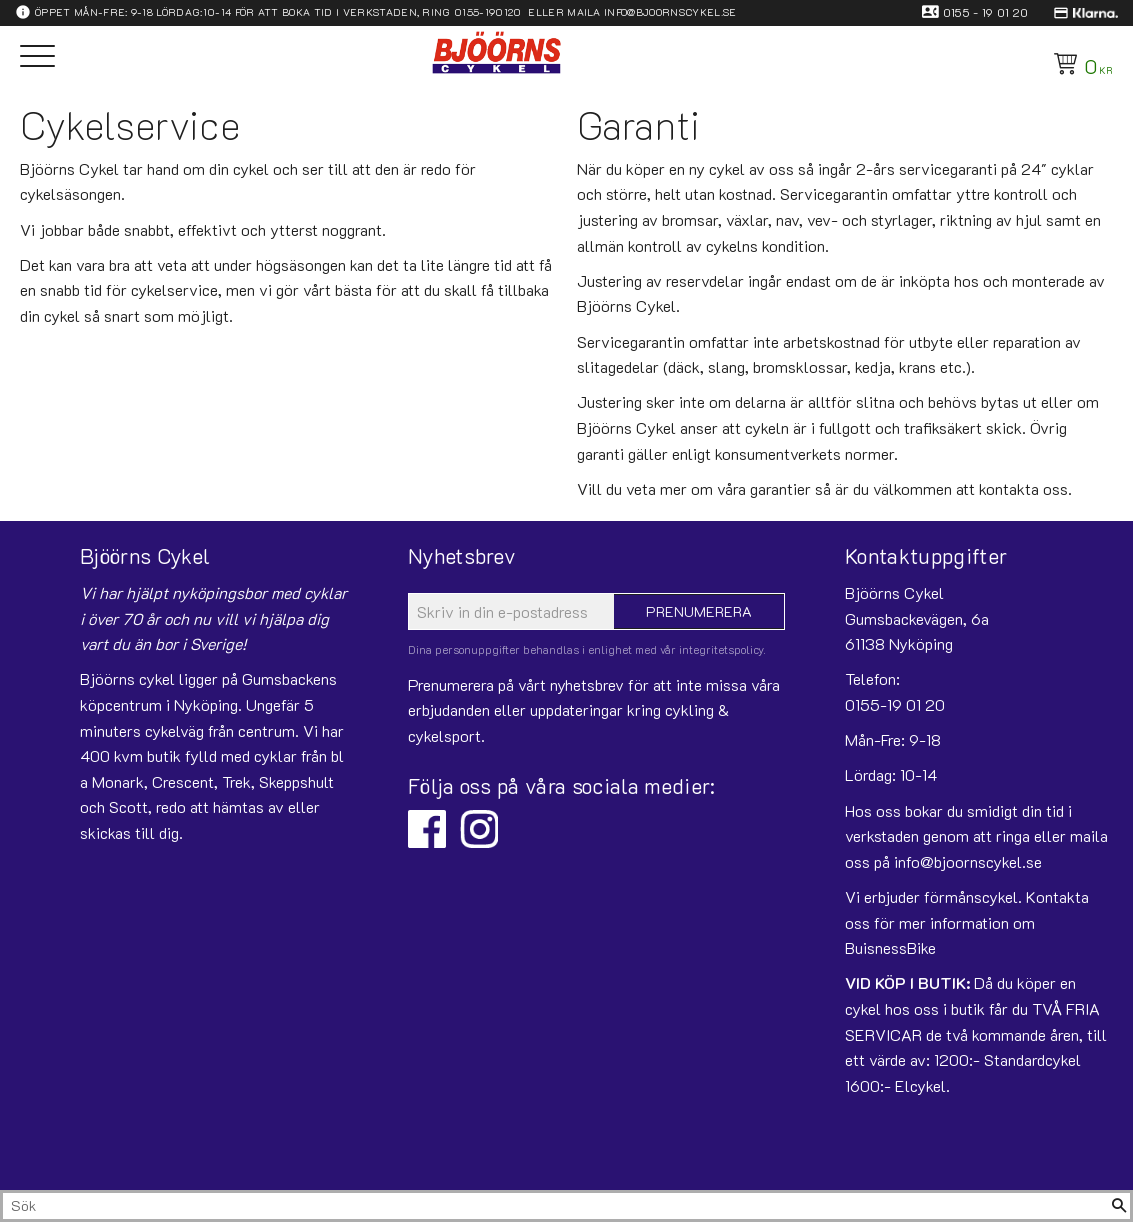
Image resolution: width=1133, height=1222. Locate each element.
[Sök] (1119, 1206)
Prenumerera (699, 611)
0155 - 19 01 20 (986, 12)
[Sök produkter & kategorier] (555, 1206)
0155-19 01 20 (895, 704)
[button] (37, 57)
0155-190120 (488, 12)
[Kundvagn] (1079, 64)
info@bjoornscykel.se (670, 12)
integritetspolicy (721, 649)
